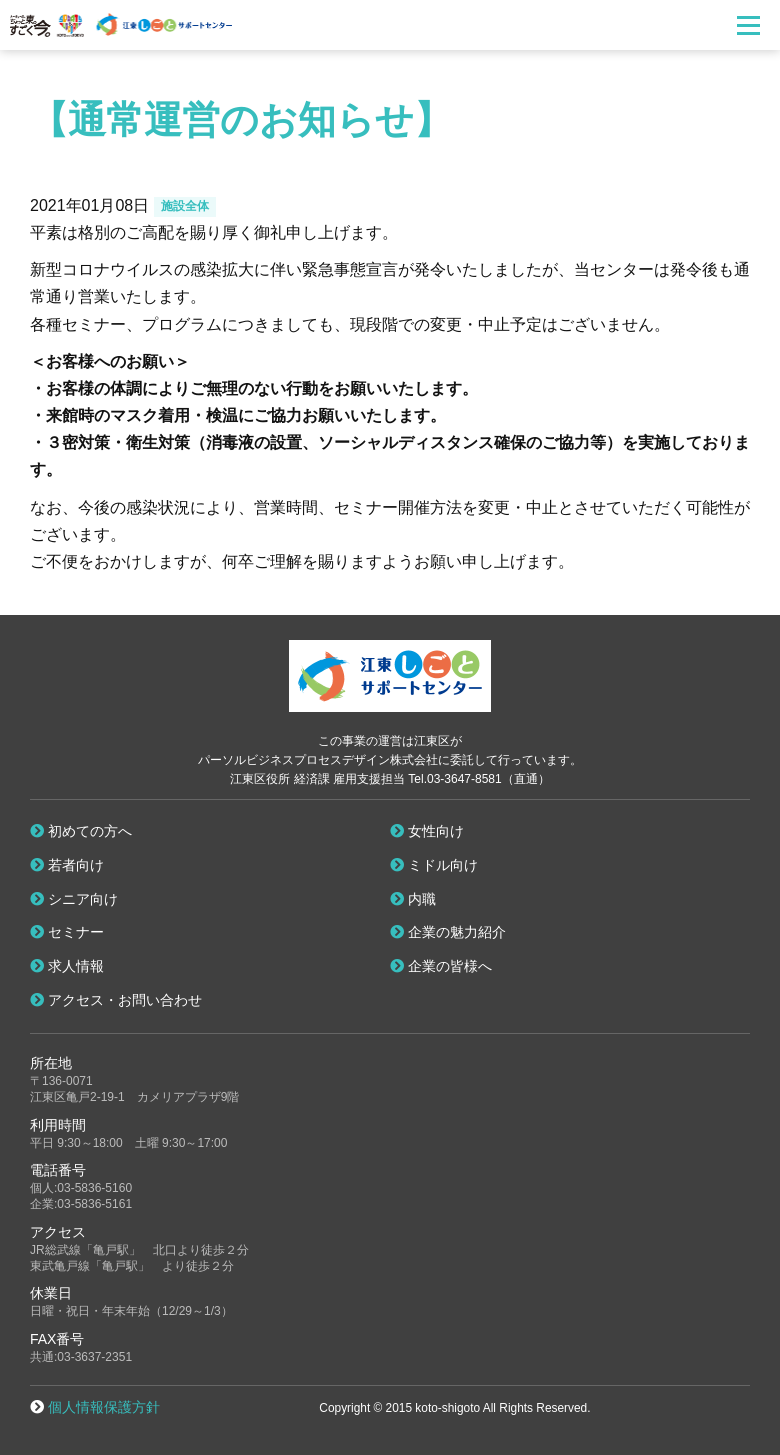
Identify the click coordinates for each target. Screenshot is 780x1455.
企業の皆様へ (441, 966)
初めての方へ (81, 831)
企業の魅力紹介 (448, 932)
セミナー (67, 932)
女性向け (427, 831)
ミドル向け (434, 865)
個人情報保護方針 (104, 1407)
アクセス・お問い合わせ (116, 1000)
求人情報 (67, 966)
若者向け (67, 865)
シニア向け (74, 899)
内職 (413, 899)
